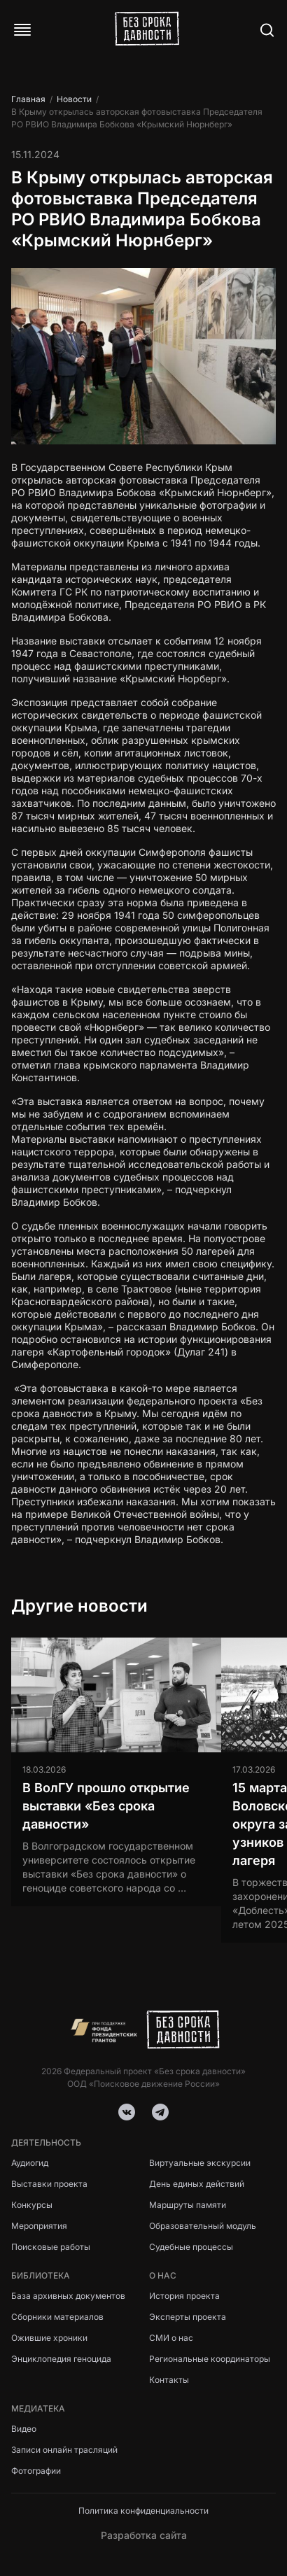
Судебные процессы (191, 2246)
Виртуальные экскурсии (200, 2163)
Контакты (169, 2379)
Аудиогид (29, 2163)
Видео (23, 2428)
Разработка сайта (144, 2535)
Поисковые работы (50, 2246)
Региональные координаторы (209, 2358)
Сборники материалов (57, 2316)
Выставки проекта (49, 2184)
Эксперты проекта (187, 2316)
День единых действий (196, 2184)
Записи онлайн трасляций (64, 2449)
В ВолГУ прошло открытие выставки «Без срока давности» (106, 1805)
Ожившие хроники (49, 2337)
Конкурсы (31, 2205)
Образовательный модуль (202, 2225)
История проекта (184, 2295)
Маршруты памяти (187, 2205)
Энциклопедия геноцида (61, 2358)
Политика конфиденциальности (143, 2510)
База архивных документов (68, 2295)
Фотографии (36, 2470)
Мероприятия (39, 2225)
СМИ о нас (171, 2337)
